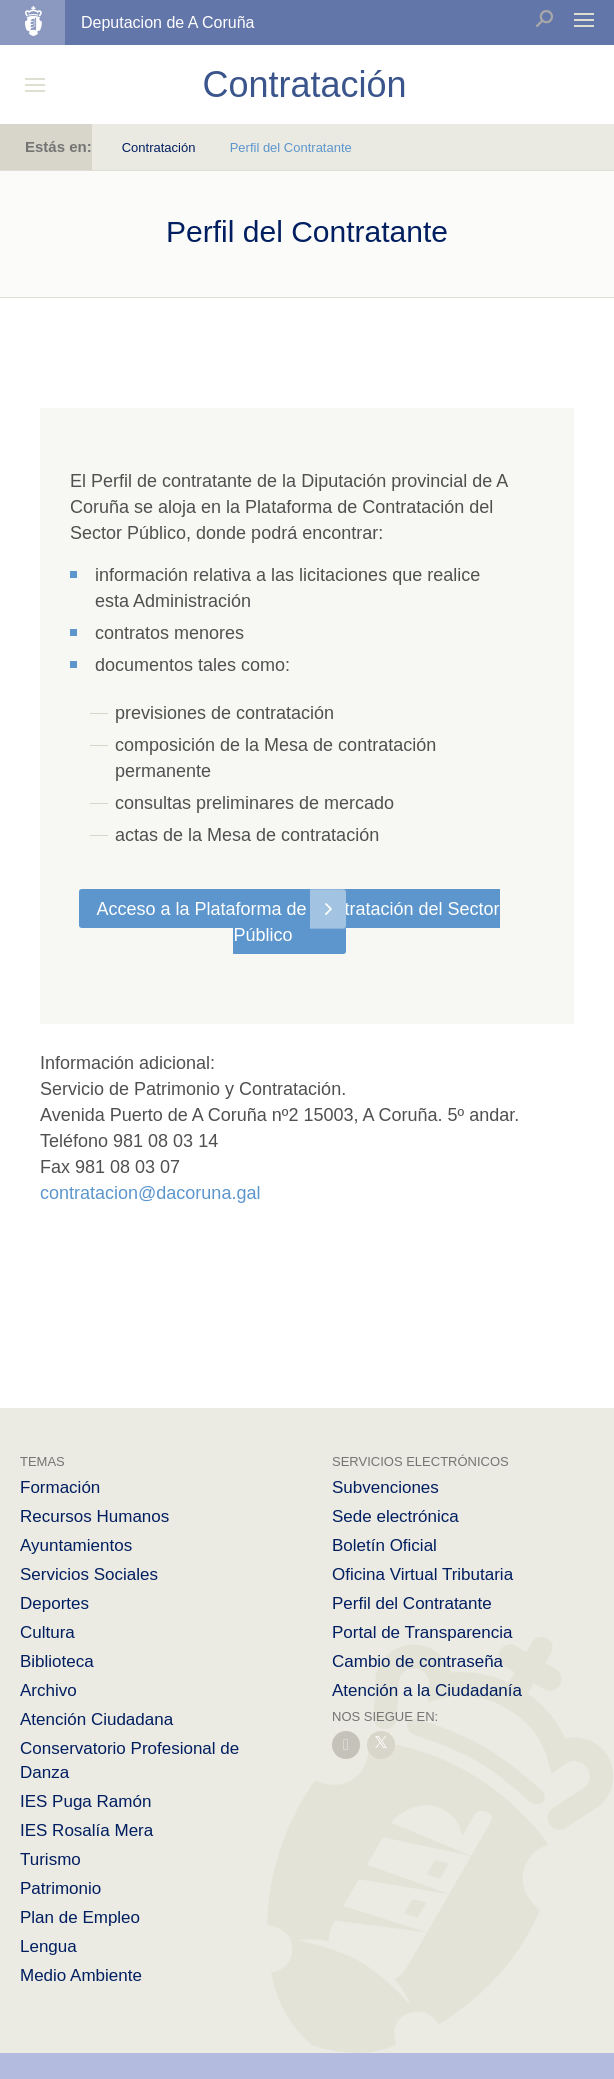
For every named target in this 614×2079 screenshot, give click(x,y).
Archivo (48, 1690)
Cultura (47, 1632)
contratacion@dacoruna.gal (150, 1193)
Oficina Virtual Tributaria (422, 1574)
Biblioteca (57, 1661)
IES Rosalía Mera (86, 1830)
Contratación (159, 147)
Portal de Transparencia (422, 1632)
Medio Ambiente (81, 1975)
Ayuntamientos (76, 1545)
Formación (60, 1487)
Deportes (54, 1603)
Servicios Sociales (89, 1574)
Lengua (48, 1946)
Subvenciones (385, 1487)
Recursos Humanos (94, 1516)
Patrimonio (60, 1888)
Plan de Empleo (80, 1917)
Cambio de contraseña (417, 1661)
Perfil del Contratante (412, 1603)
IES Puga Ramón (85, 1801)
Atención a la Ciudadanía (427, 1690)
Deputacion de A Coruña (167, 22)
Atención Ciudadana (96, 1719)
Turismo (50, 1859)
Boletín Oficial (384, 1545)
